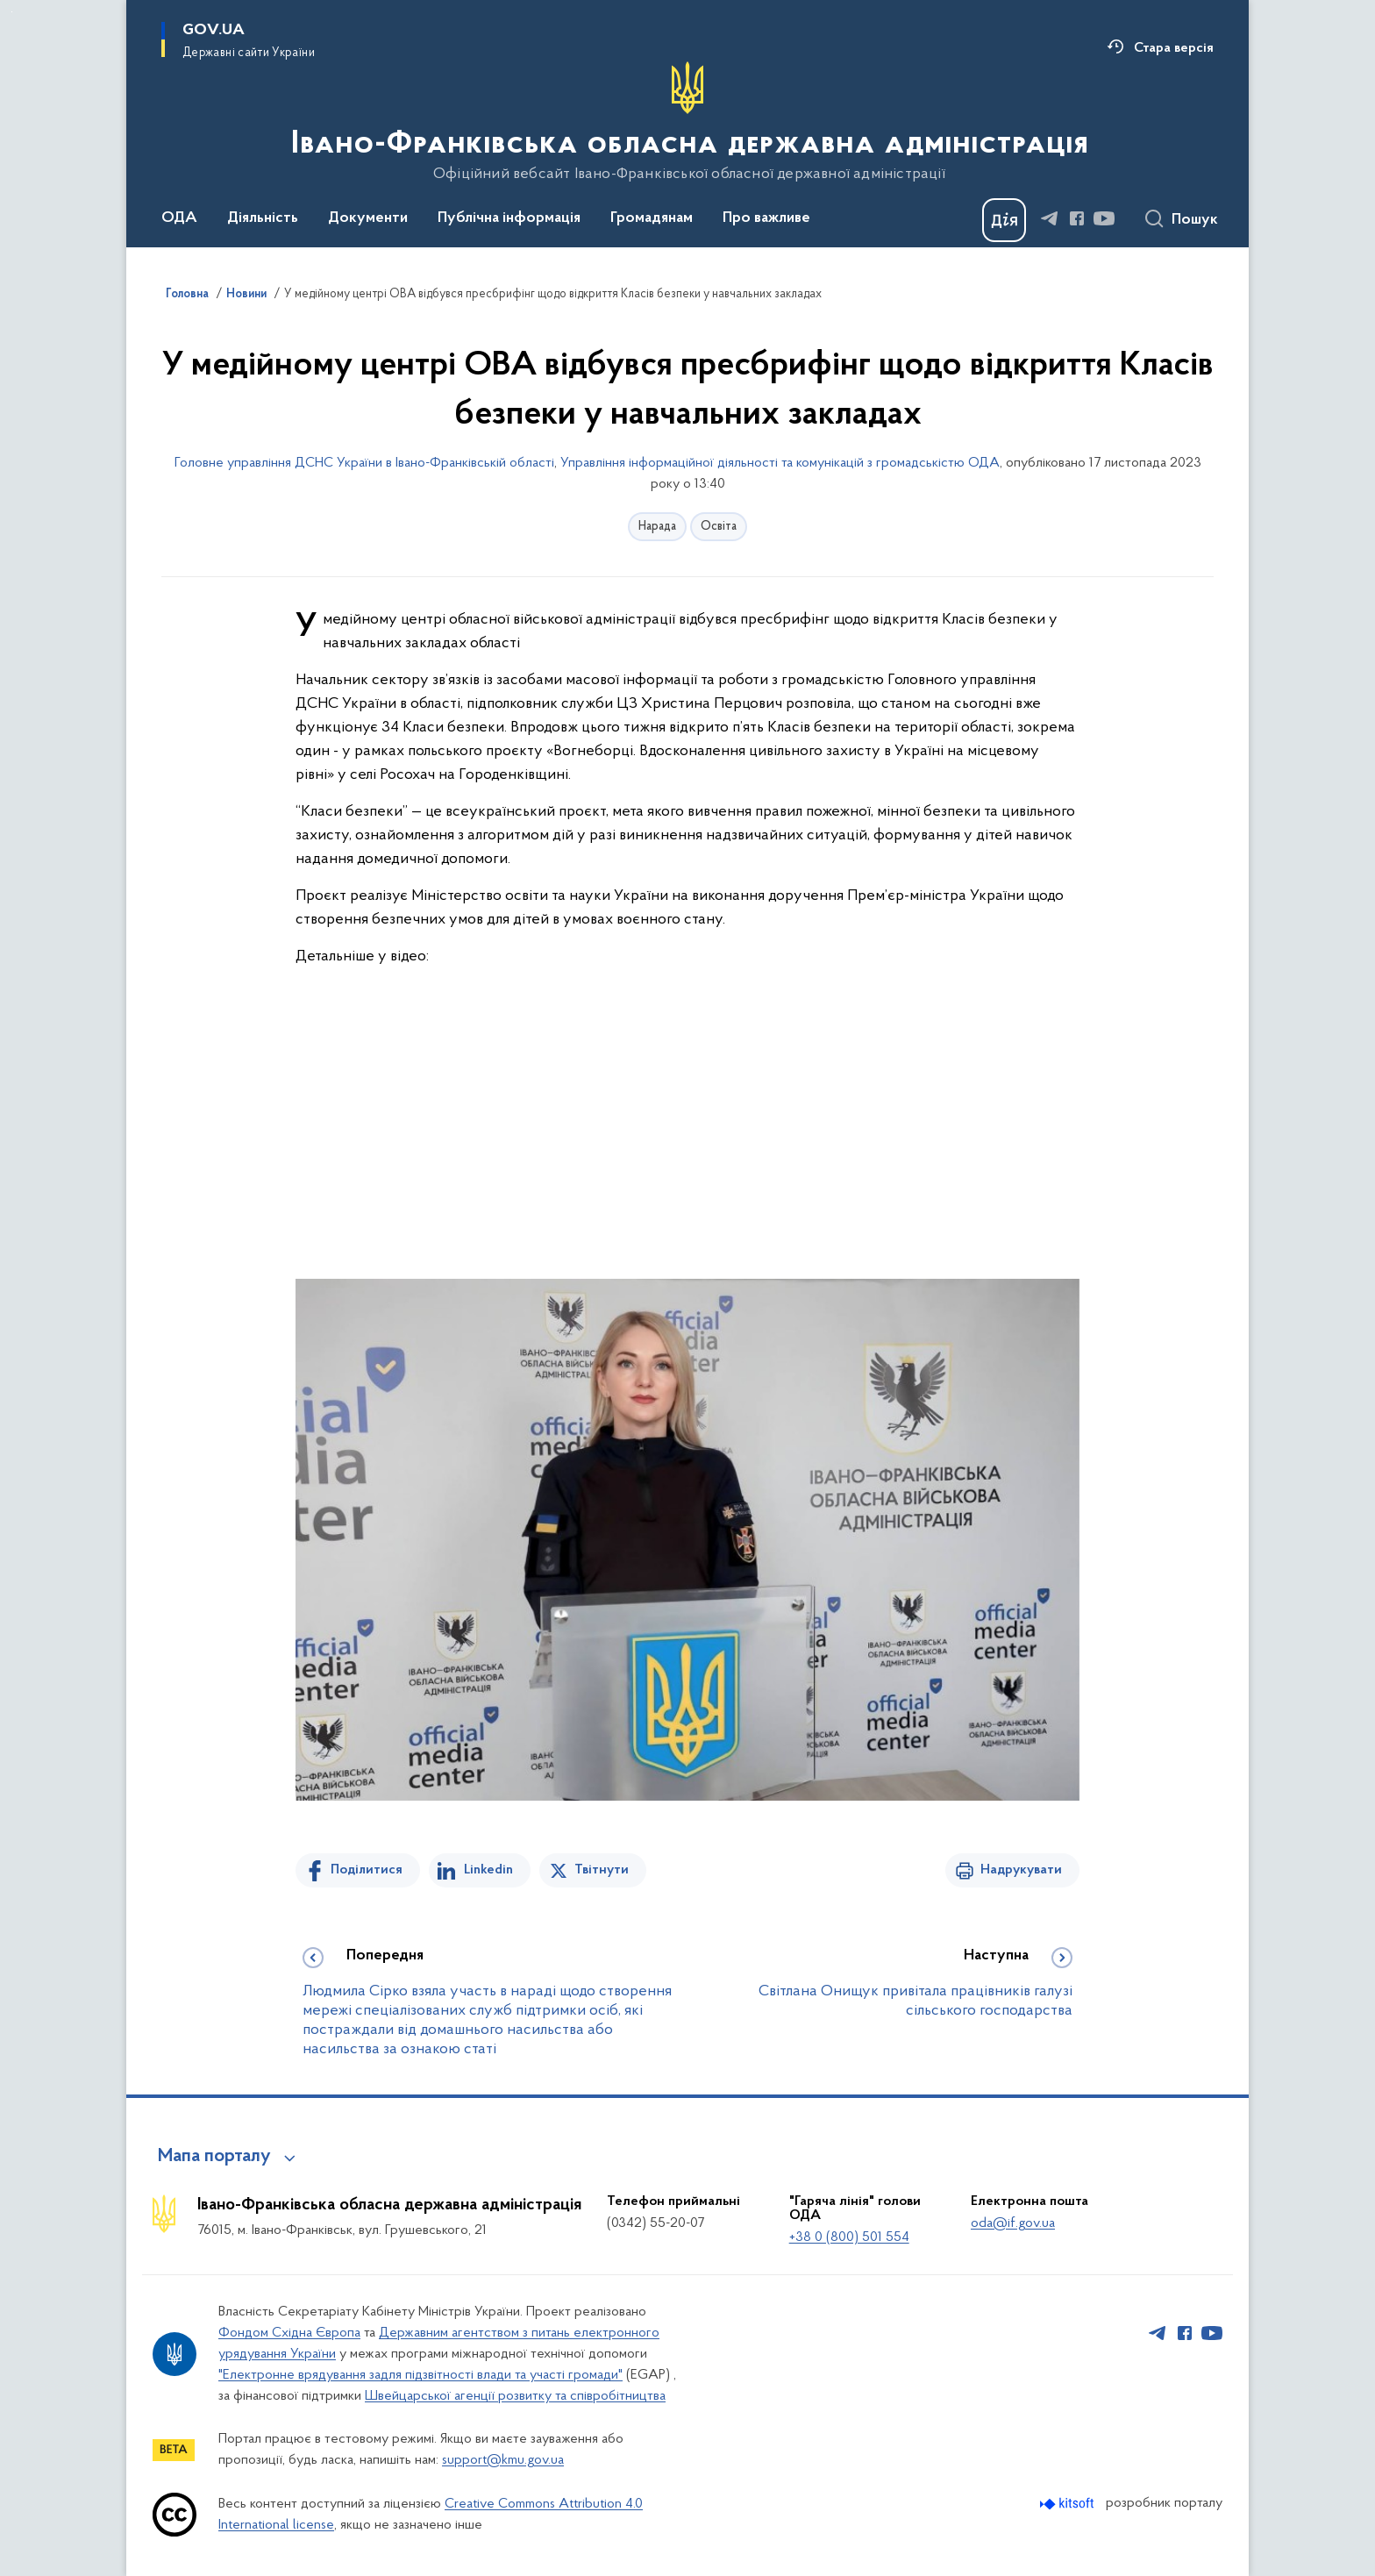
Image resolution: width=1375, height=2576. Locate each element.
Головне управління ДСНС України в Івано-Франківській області (364, 463)
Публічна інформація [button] (509, 218)
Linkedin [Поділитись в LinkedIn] (488, 1870)
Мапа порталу (214, 2156)
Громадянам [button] (651, 218)
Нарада (657, 526)
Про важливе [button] (766, 218)
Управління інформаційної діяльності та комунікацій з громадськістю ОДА (780, 463)
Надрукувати (1021, 1870)
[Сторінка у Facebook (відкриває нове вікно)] (1076, 218)
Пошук (1195, 220)
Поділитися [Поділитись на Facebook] (367, 1870)
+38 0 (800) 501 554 (849, 2237)
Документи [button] (368, 218)
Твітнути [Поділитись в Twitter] (601, 1870)
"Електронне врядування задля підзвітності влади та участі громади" (420, 2375)
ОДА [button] (179, 218)
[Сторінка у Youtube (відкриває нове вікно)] (1104, 218)
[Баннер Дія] (1004, 220)
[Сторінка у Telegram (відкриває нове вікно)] (1049, 218)
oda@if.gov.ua (1013, 2223)
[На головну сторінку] (688, 121)
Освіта (719, 526)
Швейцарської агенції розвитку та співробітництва (515, 2396)
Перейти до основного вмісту (11, 11)
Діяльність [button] (262, 218)
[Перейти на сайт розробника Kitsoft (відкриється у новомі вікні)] (1068, 2503)
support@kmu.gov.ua (503, 2460)
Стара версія (1174, 48)
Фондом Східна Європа (289, 2333)
